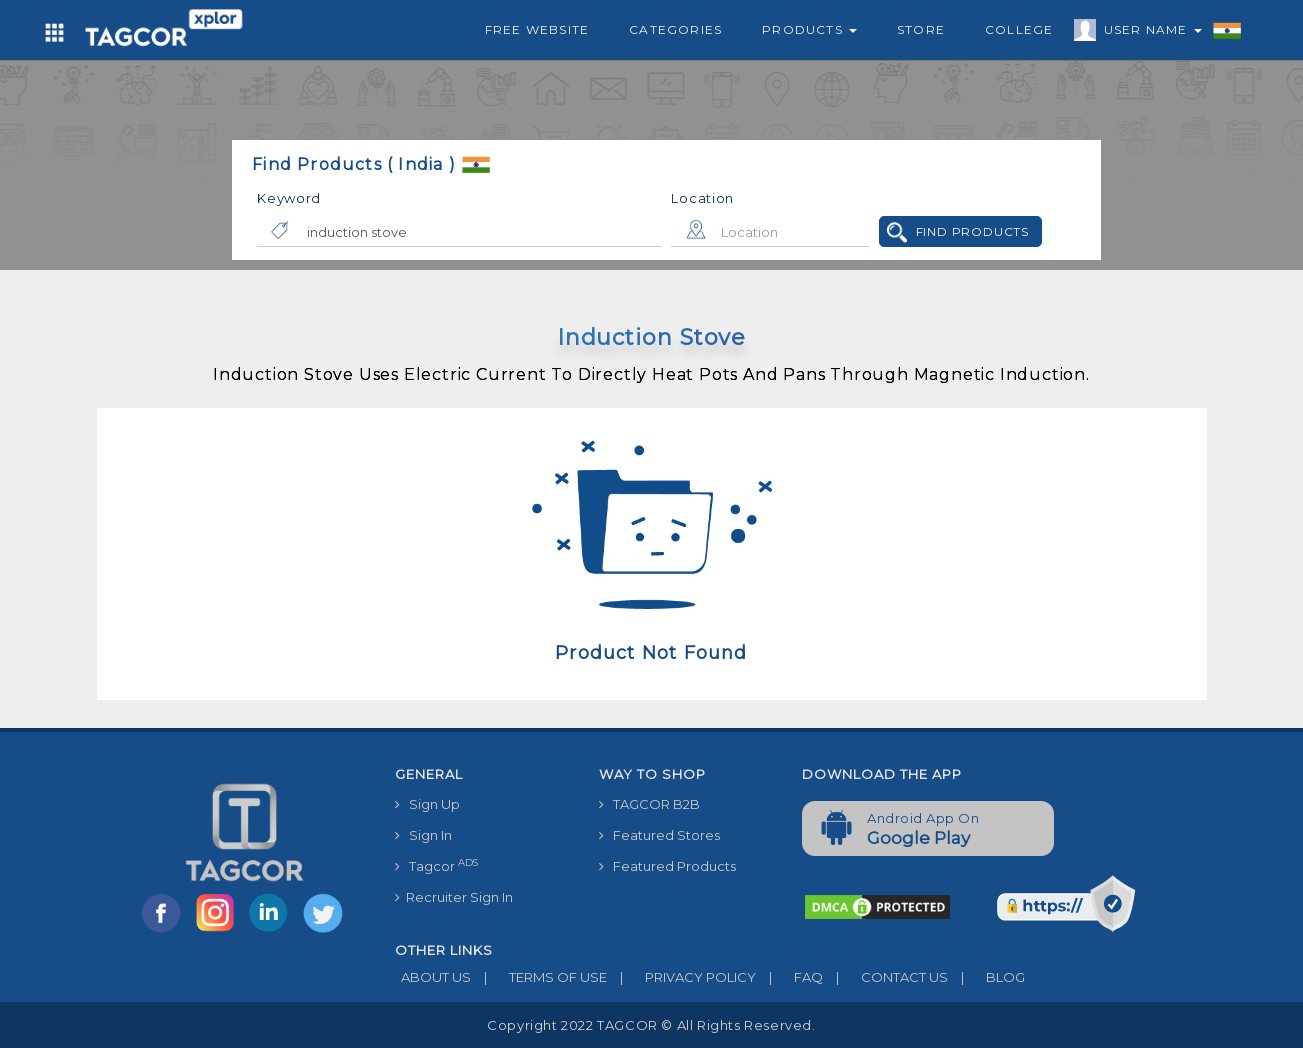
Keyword (289, 198)
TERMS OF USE (539, 977)
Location (702, 198)
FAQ (789, 977)
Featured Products (667, 866)
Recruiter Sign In (454, 897)
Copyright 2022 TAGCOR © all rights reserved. (651, 1025)
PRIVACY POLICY (681, 977)
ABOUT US (433, 977)
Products (809, 29)
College (1019, 29)
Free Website (537, 29)
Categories (675, 29)
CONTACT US (885, 977)
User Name (1148, 33)
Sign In (423, 835)
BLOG (986, 977)
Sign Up (427, 804)
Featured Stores (659, 835)
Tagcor (436, 865)
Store (921, 29)
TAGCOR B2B (649, 804)
